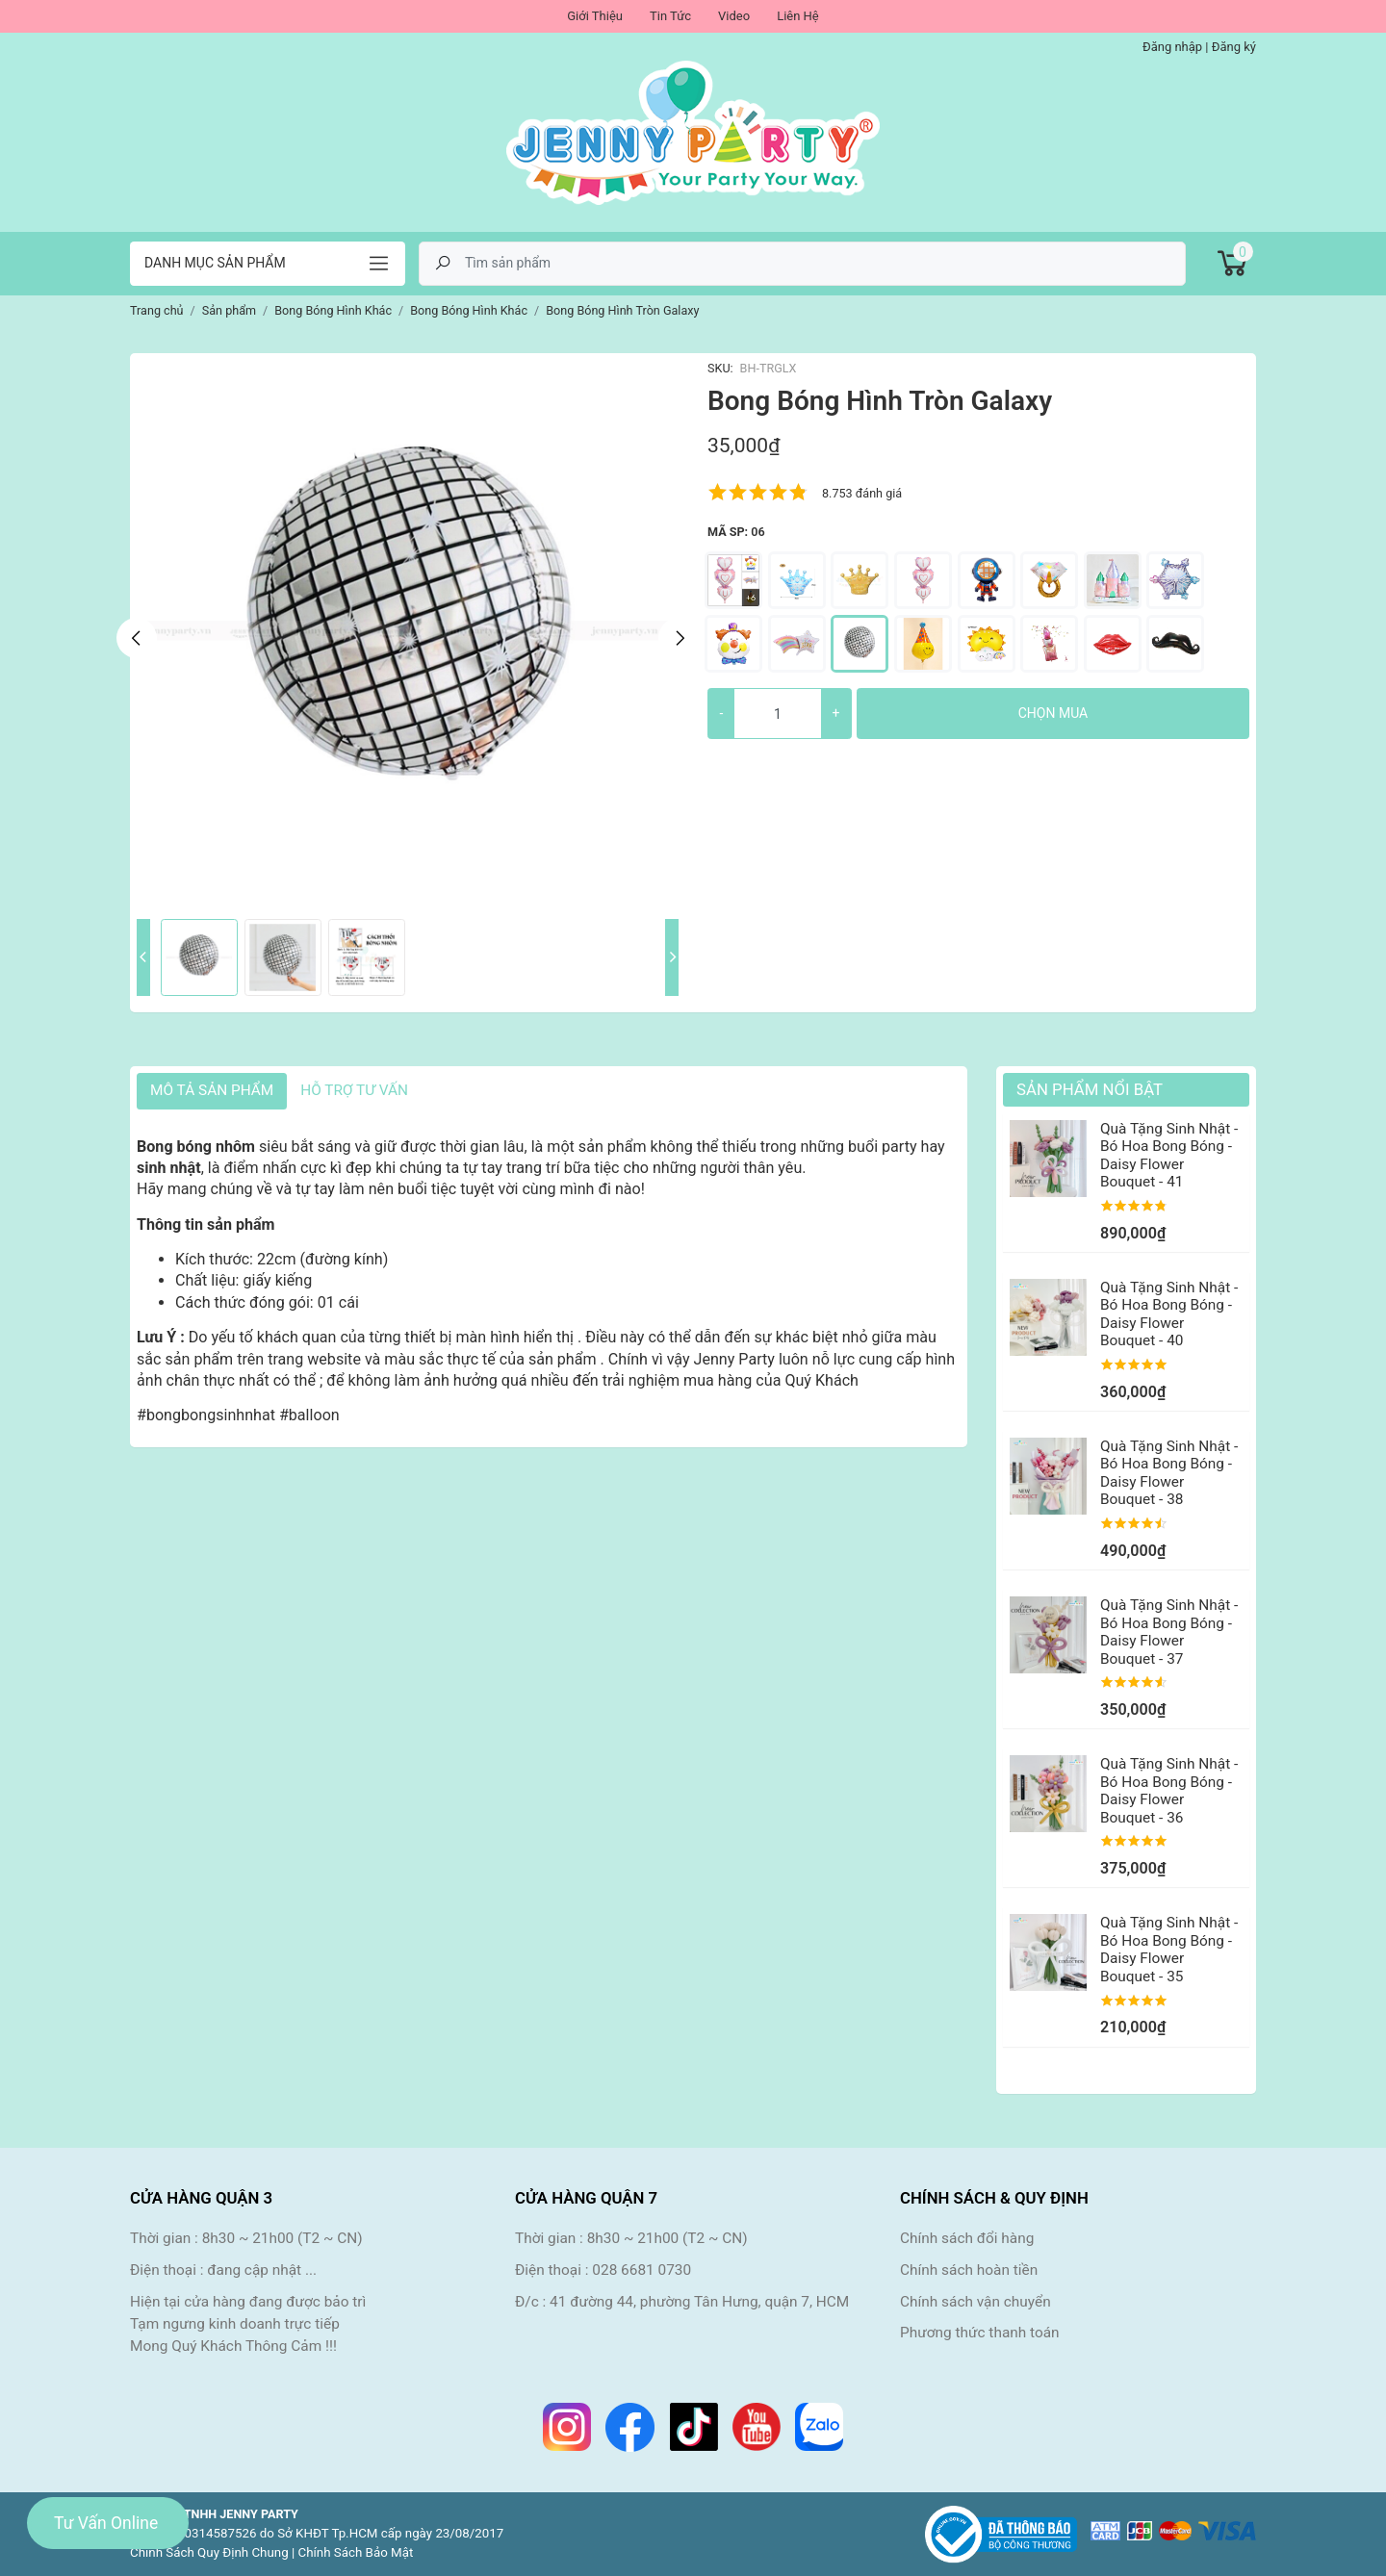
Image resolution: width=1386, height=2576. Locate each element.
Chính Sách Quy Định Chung (209, 2552)
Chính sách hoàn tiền (969, 2270)
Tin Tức (670, 16)
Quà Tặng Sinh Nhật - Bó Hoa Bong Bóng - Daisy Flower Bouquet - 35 (1169, 1949)
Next (678, 638)
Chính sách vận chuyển (975, 2301)
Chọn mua (1053, 713)
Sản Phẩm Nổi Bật (1089, 1089)
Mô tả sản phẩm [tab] (211, 1090)
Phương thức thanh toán (980, 2332)
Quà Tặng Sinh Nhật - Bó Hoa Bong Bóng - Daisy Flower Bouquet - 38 (1169, 1473)
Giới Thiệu (595, 16)
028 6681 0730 (641, 2270)
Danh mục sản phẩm (215, 262)
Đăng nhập (1172, 46)
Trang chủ (157, 310)
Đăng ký (1234, 46)
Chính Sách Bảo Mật (356, 2552)
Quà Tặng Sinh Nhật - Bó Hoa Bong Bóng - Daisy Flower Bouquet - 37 (1169, 1631)
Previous (136, 638)
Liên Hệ (798, 16)
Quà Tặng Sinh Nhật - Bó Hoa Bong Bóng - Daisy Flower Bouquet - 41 (1169, 1155)
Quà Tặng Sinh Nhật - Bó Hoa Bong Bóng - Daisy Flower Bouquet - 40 (1169, 1314)
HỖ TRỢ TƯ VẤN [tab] (354, 1090)
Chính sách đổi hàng (967, 2238)
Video (734, 16)
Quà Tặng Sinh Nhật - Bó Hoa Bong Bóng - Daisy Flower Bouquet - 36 (1169, 1790)
